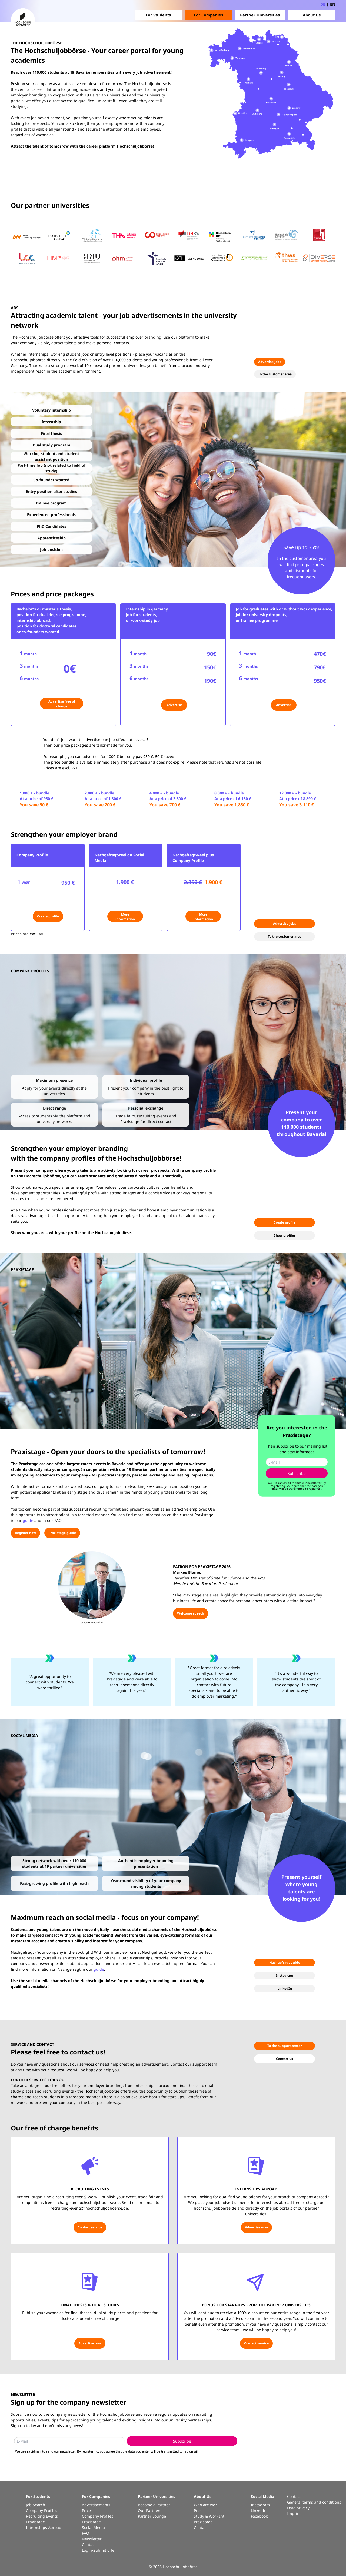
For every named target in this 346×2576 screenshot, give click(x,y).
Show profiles (284, 1235)
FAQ (85, 2533)
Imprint (294, 2513)
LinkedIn (284, 1988)
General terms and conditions (314, 2502)
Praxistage (35, 2521)
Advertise (174, 705)
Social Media (93, 2527)
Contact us (284, 2058)
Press (199, 2510)
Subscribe (297, 1473)
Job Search (35, 2504)
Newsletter (92, 2538)
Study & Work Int (209, 2516)
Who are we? (205, 2504)
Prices (87, 2510)
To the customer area (275, 374)
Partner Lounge (152, 2516)
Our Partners (149, 2510)
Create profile (48, 916)
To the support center (284, 2045)
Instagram (284, 1975)
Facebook (259, 2516)
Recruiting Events (42, 2516)
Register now (25, 1533)
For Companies (208, 15)
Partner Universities (260, 15)
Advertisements (96, 2504)
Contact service (90, 2227)
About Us (312, 15)
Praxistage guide (62, 1533)
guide (28, 1520)
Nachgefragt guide (284, 1962)
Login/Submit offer (99, 2550)
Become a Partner (154, 2504)
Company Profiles (41, 2510)
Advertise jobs (269, 361)
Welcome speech (190, 1613)
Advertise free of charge (61, 704)
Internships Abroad (43, 2527)
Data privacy (298, 2507)
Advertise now (256, 2227)
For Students (158, 15)
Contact (89, 2544)
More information (125, 916)
